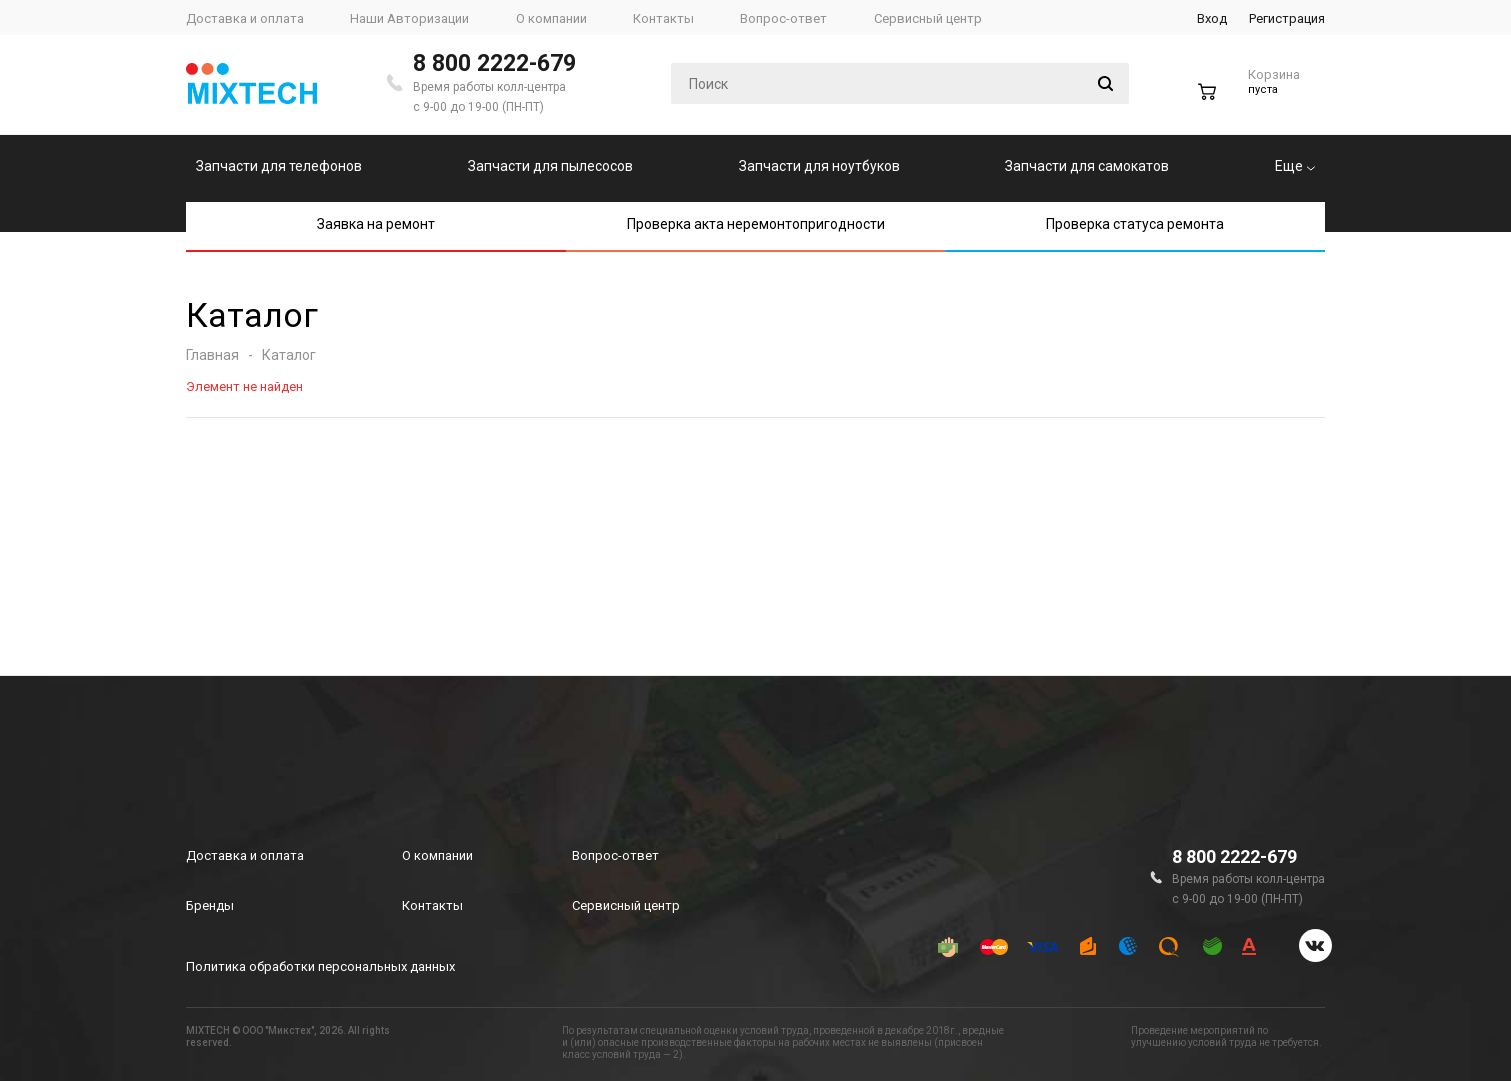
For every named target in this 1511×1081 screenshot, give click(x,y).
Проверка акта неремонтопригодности (756, 224)
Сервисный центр (626, 905)
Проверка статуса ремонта (1135, 224)
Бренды (210, 905)
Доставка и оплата (245, 855)
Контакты (432, 905)
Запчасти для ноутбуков (819, 166)
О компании (437, 855)
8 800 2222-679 (494, 63)
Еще (1295, 166)
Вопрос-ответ (615, 855)
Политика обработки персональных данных (320, 966)
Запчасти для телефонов (279, 166)
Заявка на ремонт (376, 224)
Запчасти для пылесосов (550, 166)
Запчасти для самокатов (1087, 166)
